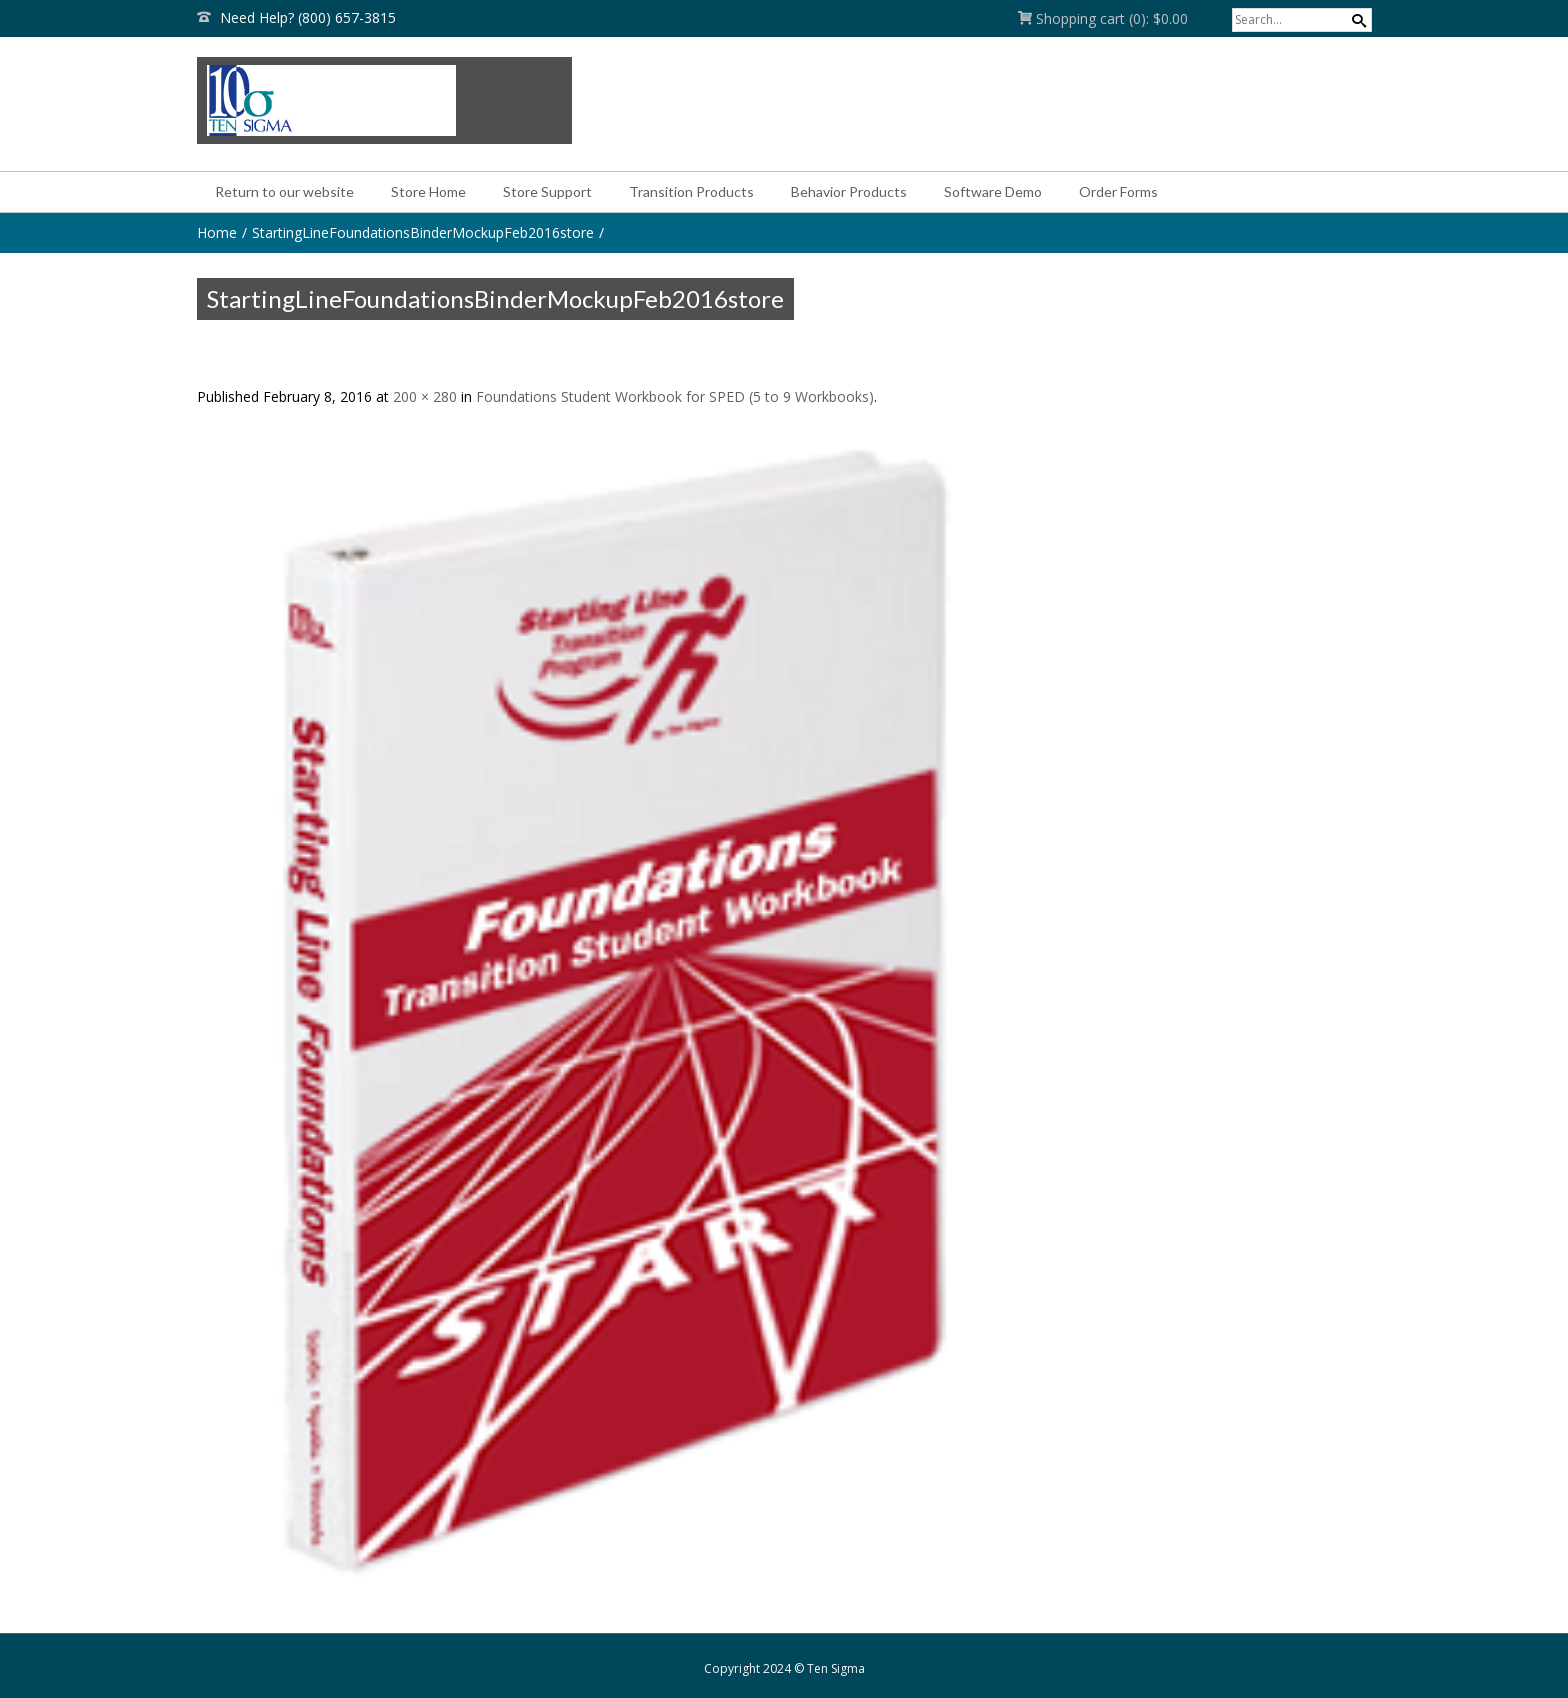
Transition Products (691, 191)
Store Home (428, 191)
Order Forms (1118, 191)
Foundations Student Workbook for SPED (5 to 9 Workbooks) (675, 396)
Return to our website (284, 191)
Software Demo (993, 191)
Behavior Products (849, 191)
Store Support (547, 191)
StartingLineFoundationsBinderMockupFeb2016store (423, 232)
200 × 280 (425, 396)
